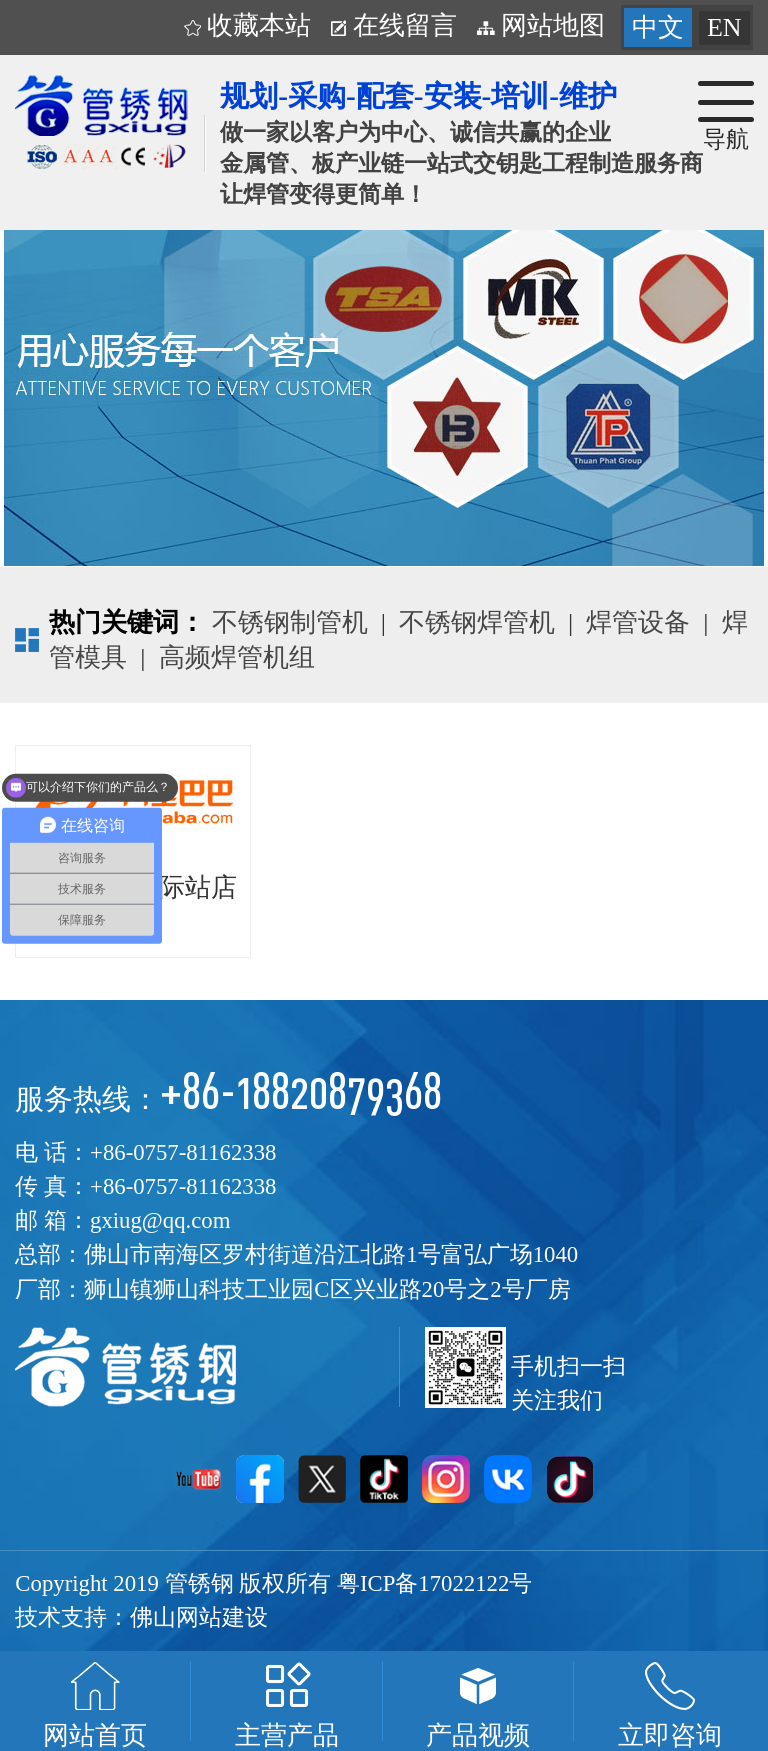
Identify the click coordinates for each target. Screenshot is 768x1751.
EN (724, 27)
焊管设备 (638, 622)
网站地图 (541, 25)
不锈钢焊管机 (477, 622)
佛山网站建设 (199, 1617)
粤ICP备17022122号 (434, 1583)
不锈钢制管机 (290, 622)
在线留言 (394, 25)
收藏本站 (248, 25)
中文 (658, 27)
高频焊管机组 (237, 657)
